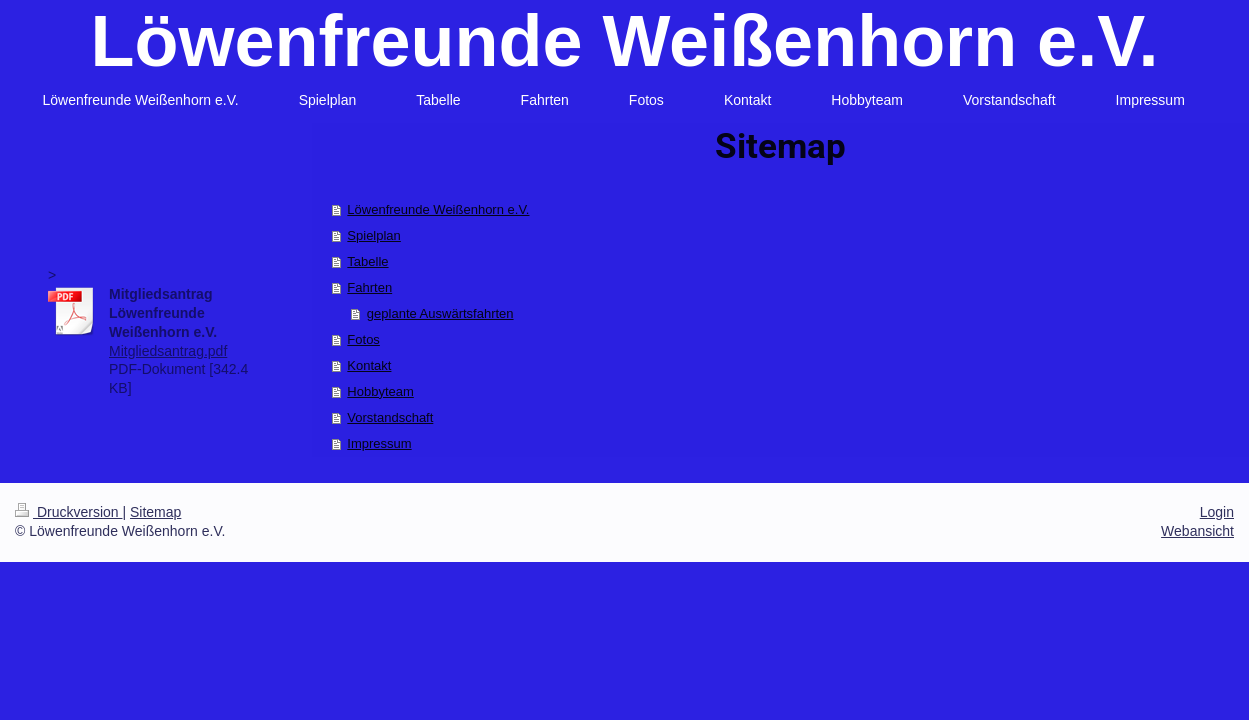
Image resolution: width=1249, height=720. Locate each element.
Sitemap (155, 512)
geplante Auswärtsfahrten (440, 313)
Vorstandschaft (390, 417)
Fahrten (369, 287)
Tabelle (367, 261)
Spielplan (374, 235)
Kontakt (369, 365)
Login (1217, 512)
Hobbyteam (380, 391)
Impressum (379, 443)
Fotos (363, 339)
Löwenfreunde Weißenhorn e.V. (624, 41)
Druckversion (68, 512)
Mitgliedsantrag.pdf (168, 351)
